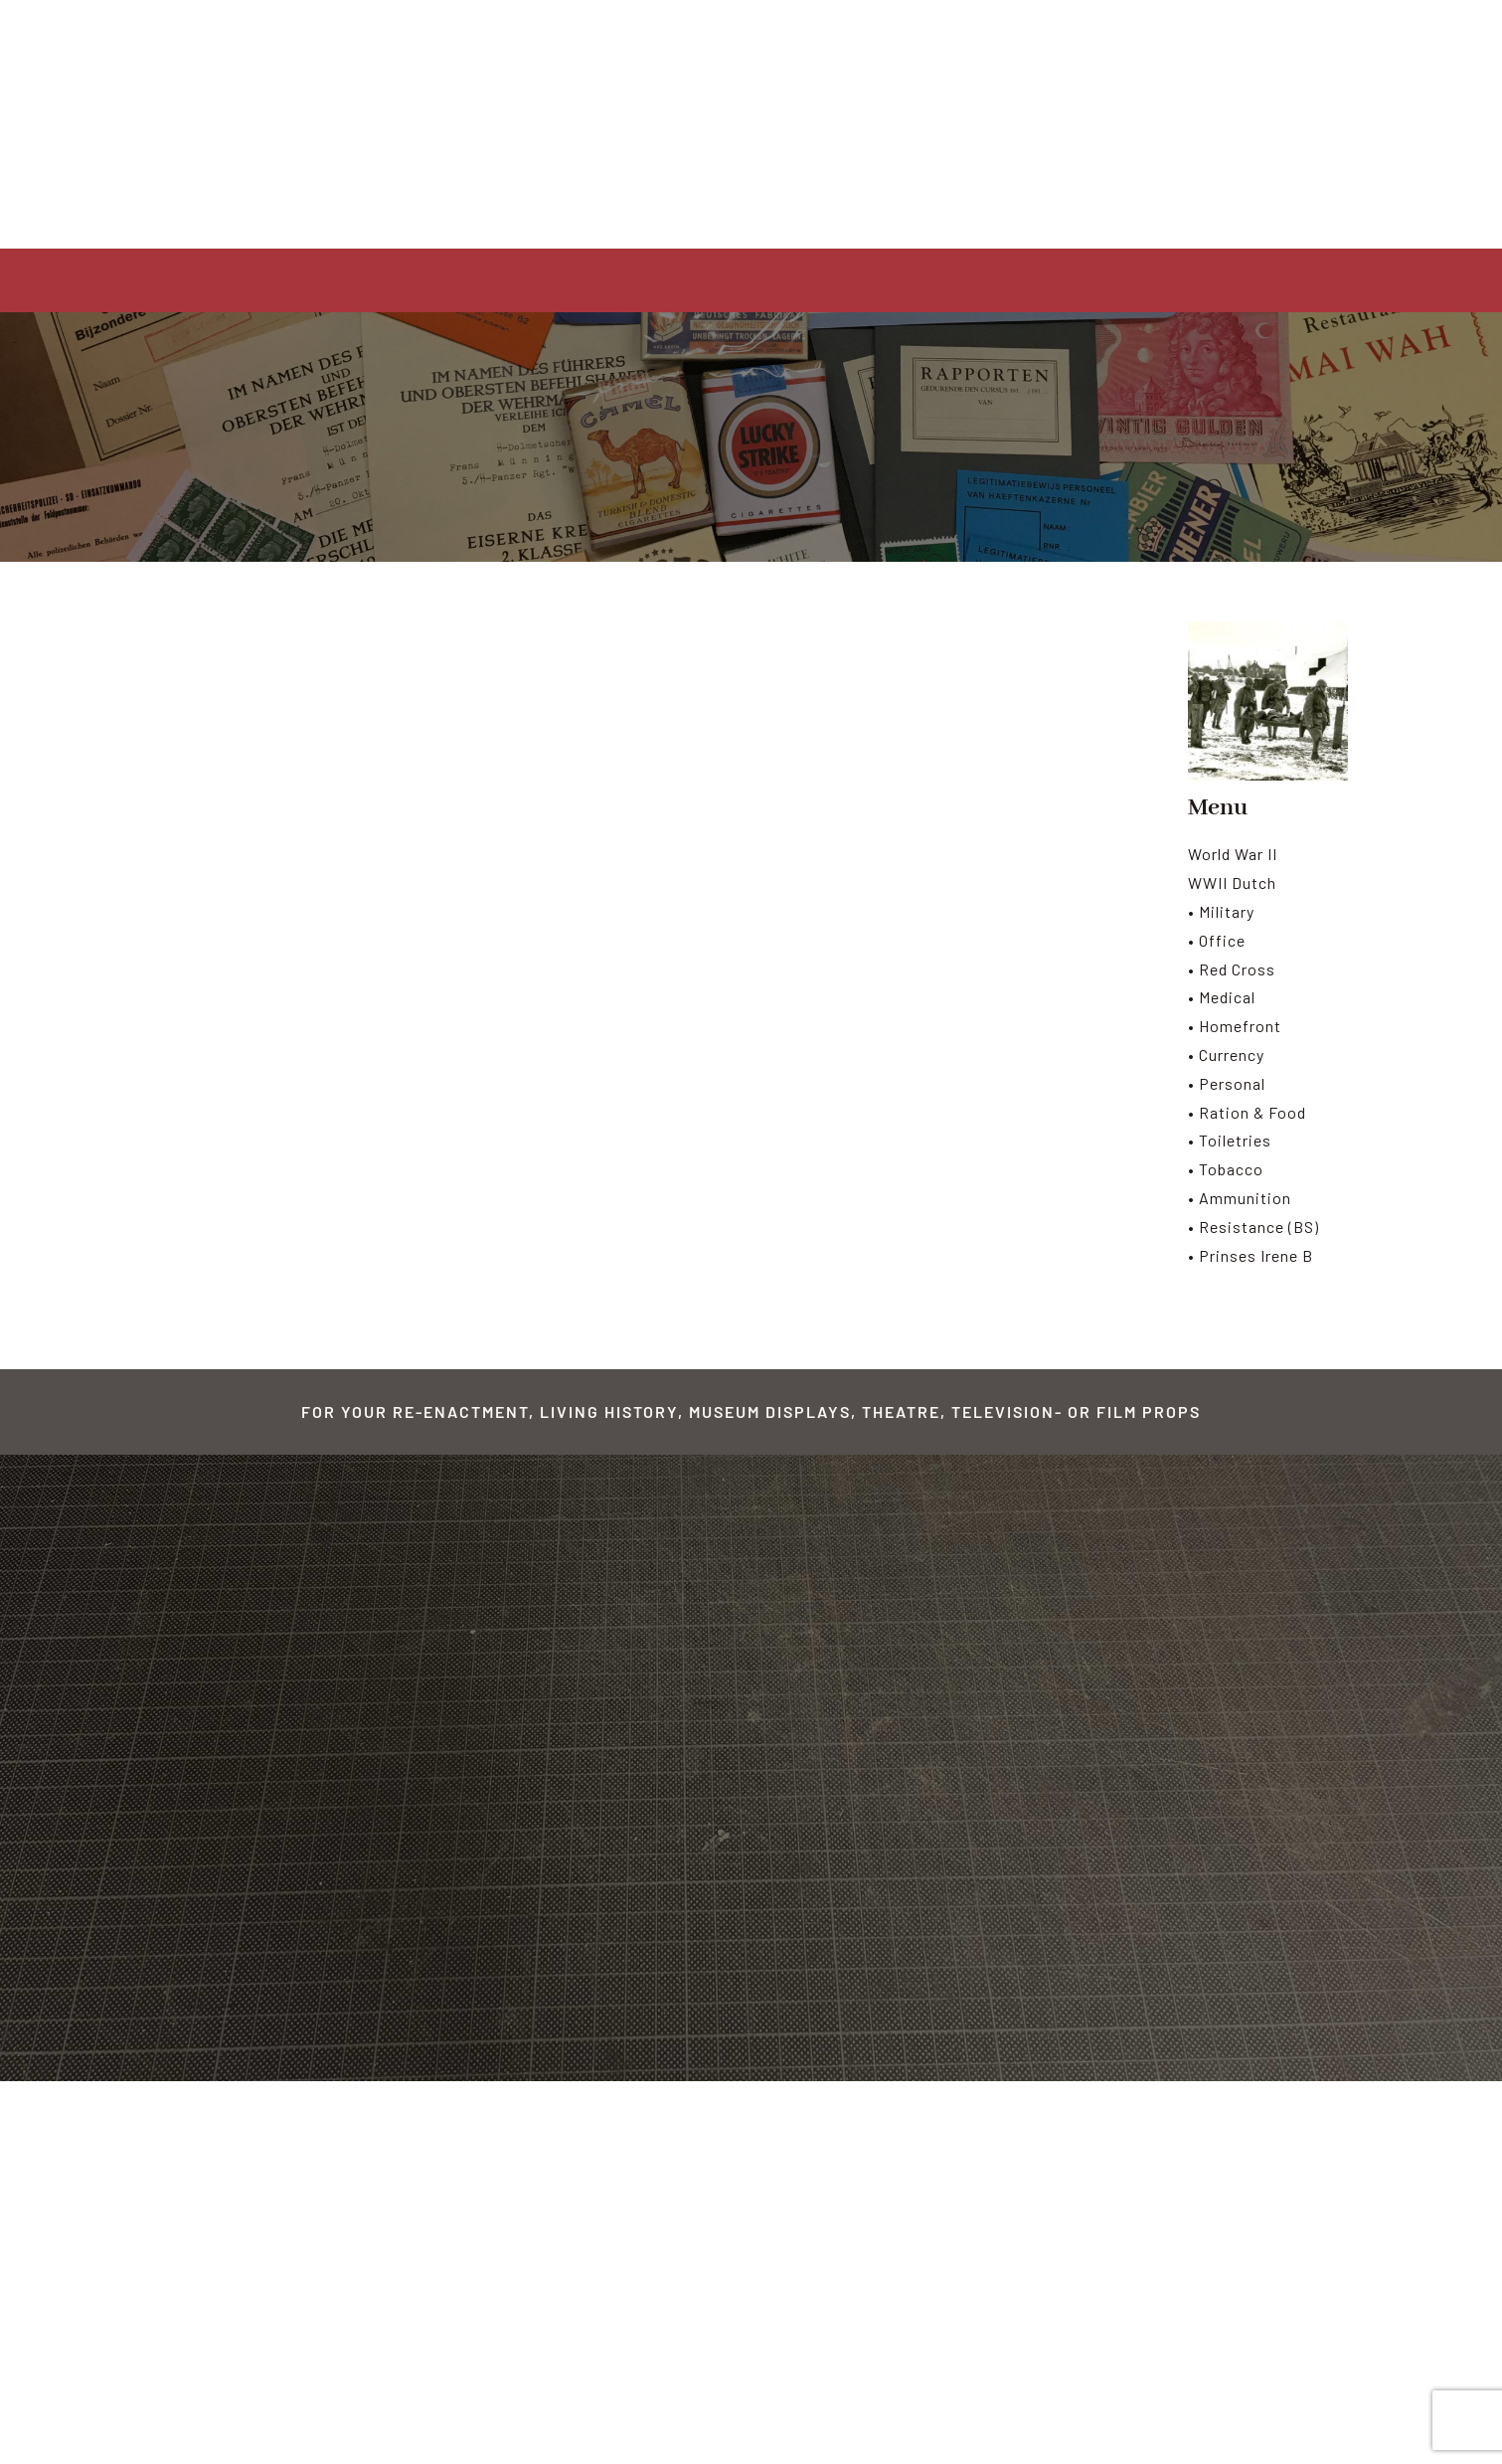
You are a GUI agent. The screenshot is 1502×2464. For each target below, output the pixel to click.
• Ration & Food (1247, 1112)
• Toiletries (1229, 1140)
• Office (1217, 940)
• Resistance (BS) (1253, 1226)
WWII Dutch (1232, 882)
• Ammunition (1239, 1197)
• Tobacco (1225, 1168)
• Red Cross (1231, 969)
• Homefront (1234, 1025)
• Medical (1221, 996)
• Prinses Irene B (1250, 1255)
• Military (1221, 911)
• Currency (1226, 1054)
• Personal (1226, 1083)
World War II (1232, 853)
